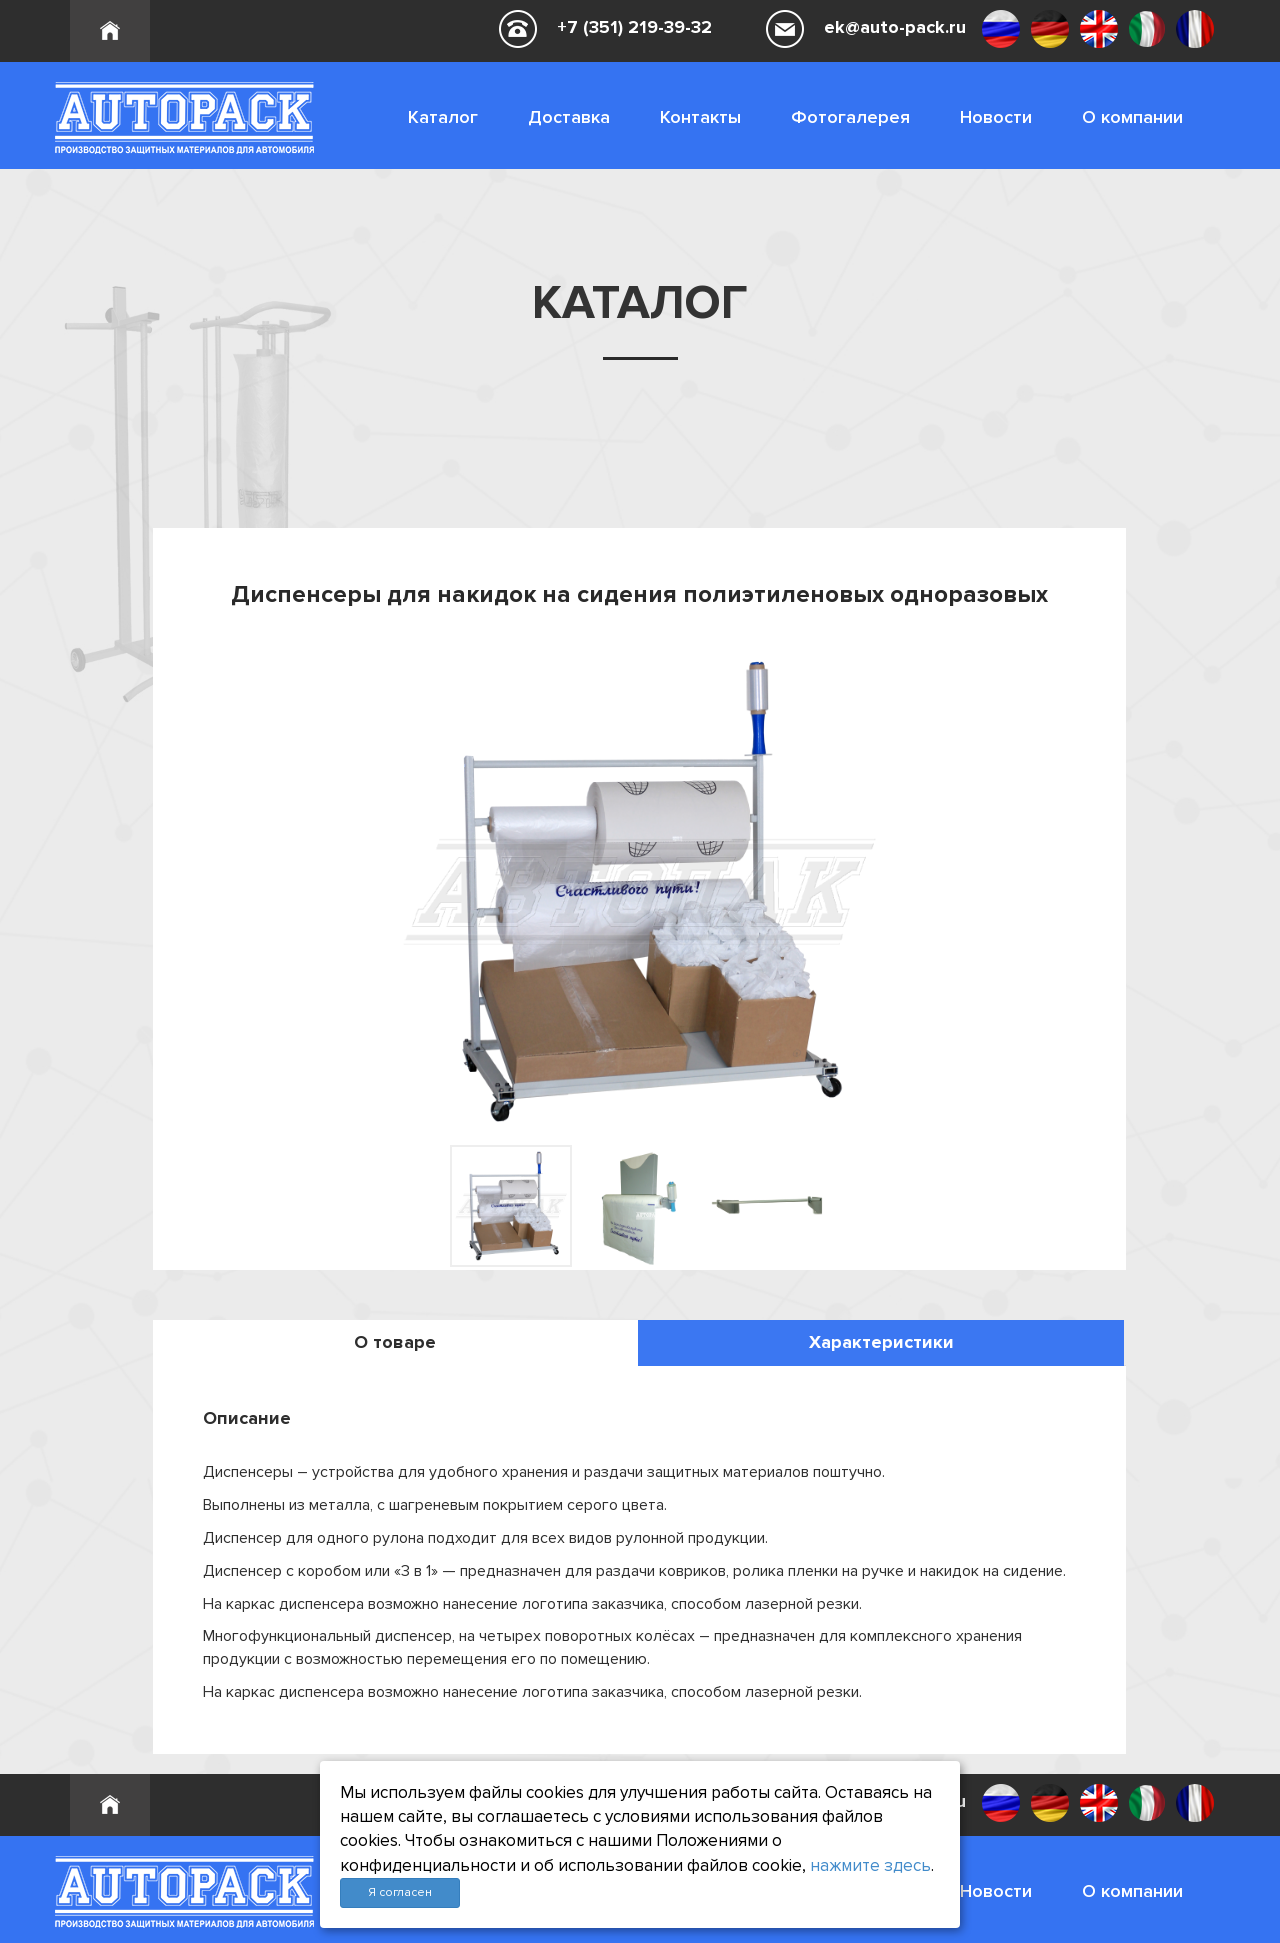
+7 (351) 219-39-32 (634, 27)
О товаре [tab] (395, 1342)
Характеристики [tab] (881, 1342)
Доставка (569, 117)
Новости (996, 117)
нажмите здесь (870, 1865)
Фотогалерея (850, 117)
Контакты (700, 117)
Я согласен (400, 1892)
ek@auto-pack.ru (895, 27)
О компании (1132, 117)
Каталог (443, 117)
